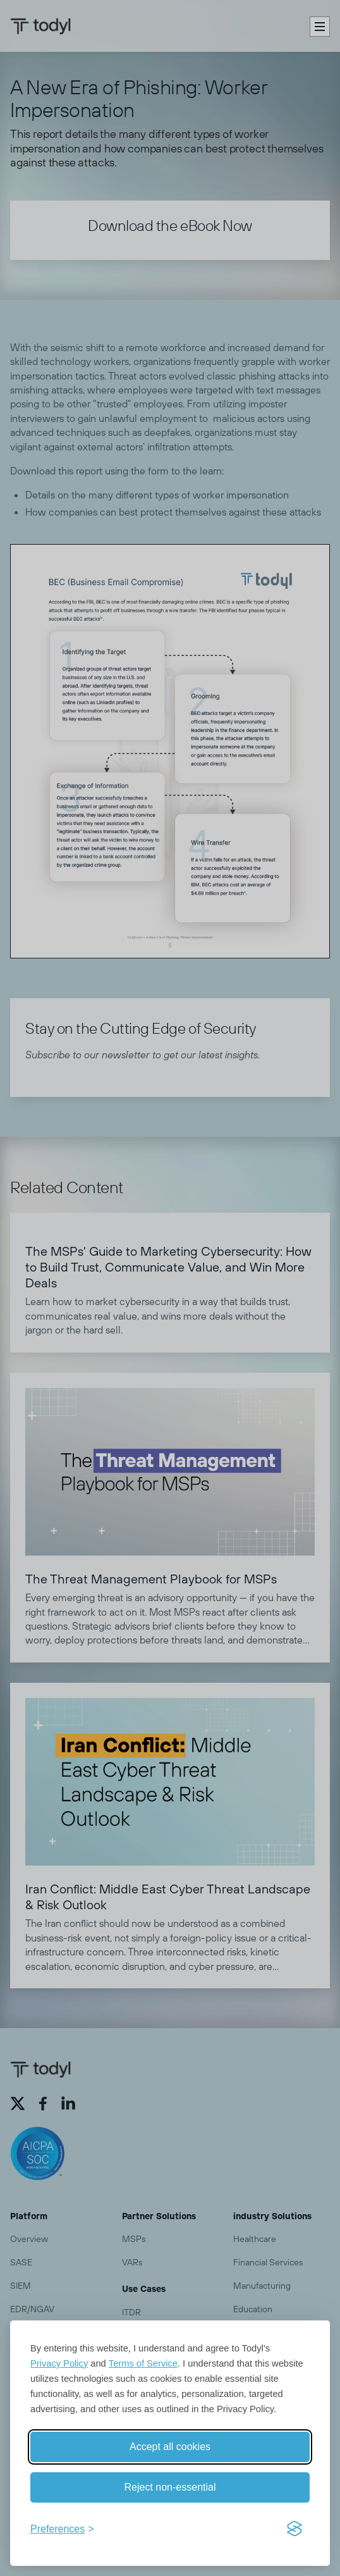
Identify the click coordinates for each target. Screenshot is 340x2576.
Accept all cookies (170, 2446)
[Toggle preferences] (62, 2529)
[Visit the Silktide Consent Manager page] (294, 2529)
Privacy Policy (59, 2363)
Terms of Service (143, 2363)
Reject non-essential (170, 2487)
